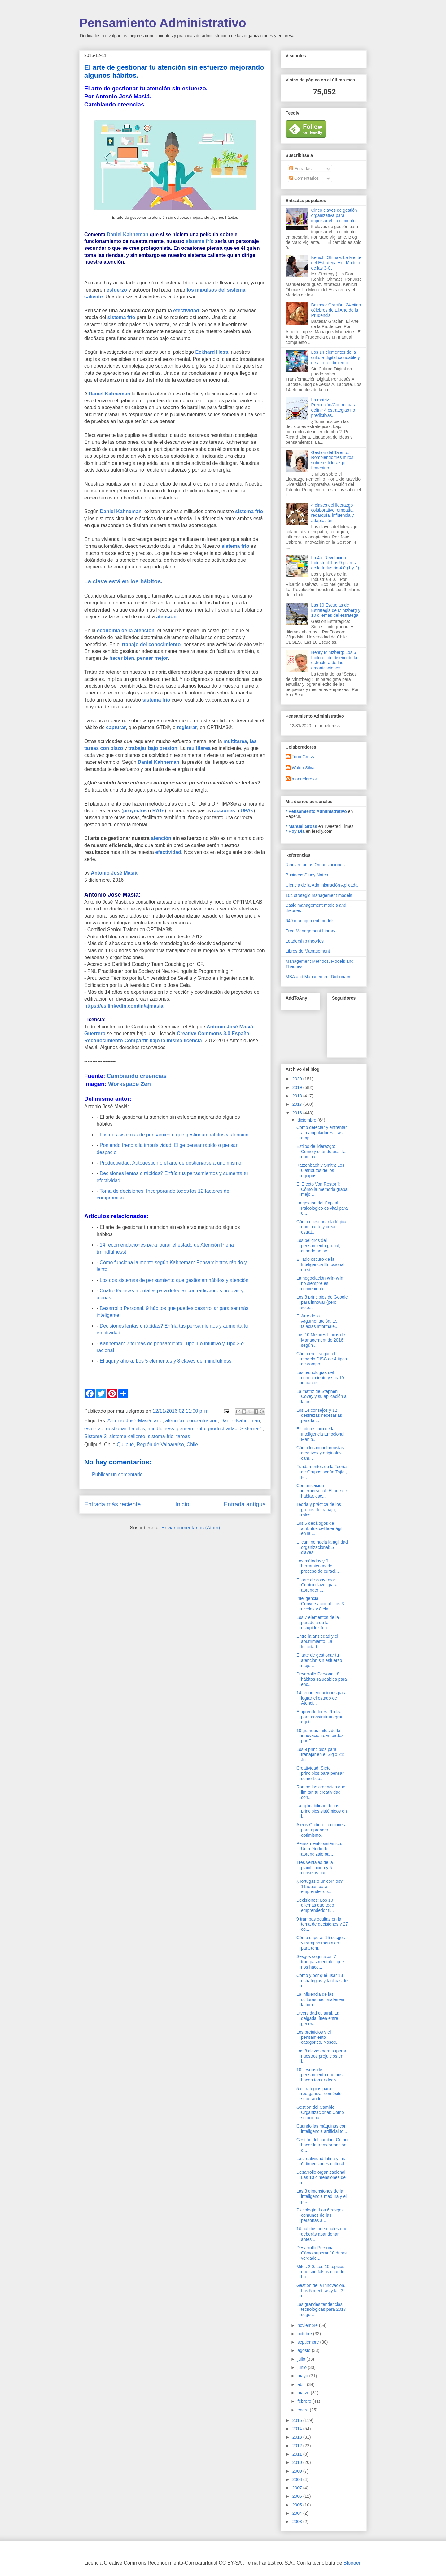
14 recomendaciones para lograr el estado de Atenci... (321, 1698)
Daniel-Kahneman (240, 1420)
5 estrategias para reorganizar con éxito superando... (319, 2094)
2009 (297, 2471)
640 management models (310, 920)
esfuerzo (93, 1428)
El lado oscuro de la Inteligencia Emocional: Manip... (321, 1434)
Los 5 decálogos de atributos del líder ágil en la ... (319, 1528)
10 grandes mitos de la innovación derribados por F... (319, 1736)
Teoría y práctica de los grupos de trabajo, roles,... (318, 1509)
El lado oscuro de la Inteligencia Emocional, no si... (321, 1264)
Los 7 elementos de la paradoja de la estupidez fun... (317, 1622)
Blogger (351, 2562)
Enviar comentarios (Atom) (190, 1527)
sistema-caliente (127, 1436)
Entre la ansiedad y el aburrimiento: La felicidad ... (317, 1641)
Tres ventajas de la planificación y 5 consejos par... (314, 1867)
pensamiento (191, 1428)
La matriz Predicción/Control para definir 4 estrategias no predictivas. (333, 407)
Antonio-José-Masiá (129, 1420)
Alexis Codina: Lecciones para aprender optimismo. (320, 1830)
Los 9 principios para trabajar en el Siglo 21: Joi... (320, 1754)
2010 (297, 2462)
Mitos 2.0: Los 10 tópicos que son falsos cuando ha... (320, 2272)
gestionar (116, 1428)
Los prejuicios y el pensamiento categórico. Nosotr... (318, 2037)
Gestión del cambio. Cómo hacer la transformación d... (322, 2145)
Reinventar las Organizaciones (315, 864)
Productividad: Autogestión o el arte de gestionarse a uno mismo (170, 1162)
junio (302, 2367)
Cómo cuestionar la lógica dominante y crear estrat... (321, 1227)
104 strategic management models (319, 895)
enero (303, 2409)
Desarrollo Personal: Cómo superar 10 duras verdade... (321, 2253)
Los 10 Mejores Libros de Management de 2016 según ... (320, 1340)
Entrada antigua (245, 1504)
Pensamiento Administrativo (162, 23)
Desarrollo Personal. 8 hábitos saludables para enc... (321, 1679)
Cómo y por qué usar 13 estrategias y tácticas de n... (322, 1980)
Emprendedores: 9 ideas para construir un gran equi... (320, 1717)
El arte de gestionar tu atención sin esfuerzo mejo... (319, 1660)
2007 (297, 2487)
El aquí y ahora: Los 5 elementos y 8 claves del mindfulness (165, 1361)
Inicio (182, 1504)
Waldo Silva (303, 767)
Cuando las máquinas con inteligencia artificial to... (321, 2129)
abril (302, 2384)
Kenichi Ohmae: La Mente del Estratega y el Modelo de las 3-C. (336, 262)
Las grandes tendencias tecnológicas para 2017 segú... (321, 2309)
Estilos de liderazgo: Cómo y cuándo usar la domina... (321, 1151)
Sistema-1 (251, 1428)
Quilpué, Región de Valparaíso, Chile (157, 1444)
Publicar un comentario (117, 1474)
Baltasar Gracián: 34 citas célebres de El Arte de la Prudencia (336, 310)
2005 (297, 2504)
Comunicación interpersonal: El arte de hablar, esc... (321, 1490)
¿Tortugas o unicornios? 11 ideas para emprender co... (319, 1886)
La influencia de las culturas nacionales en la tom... (320, 1999)
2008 (297, 2479)
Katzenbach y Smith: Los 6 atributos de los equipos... (320, 1170)
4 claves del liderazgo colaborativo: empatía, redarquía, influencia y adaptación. (332, 513)
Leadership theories (305, 941)
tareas (183, 1436)
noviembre (308, 2325)
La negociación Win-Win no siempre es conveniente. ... (319, 1283)
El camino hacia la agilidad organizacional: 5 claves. (322, 1547)
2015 (297, 2420)
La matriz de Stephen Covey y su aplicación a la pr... (321, 1396)
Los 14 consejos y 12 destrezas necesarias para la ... (319, 1415)
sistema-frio (160, 1436)
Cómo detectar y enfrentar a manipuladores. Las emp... (321, 1132)
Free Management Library (310, 930)
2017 (297, 1104)
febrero (304, 2401)
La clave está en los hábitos (122, 581)
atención (174, 1420)
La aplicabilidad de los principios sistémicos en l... (321, 1811)
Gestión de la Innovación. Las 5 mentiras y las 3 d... (320, 2290)
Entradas (300, 168)
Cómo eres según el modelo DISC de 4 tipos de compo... (321, 1359)
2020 (297, 1078)
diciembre (307, 1119)
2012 (297, 2445)
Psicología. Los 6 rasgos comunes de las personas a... (320, 2215)
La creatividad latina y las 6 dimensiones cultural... (322, 2161)
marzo (304, 2392)
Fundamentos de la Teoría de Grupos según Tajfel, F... (321, 1472)
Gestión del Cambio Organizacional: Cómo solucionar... (320, 2112)
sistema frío (200, 241)
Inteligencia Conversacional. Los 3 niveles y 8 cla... (320, 1603)
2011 (297, 2454)
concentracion (202, 1420)
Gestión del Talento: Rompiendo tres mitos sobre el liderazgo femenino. (332, 460)
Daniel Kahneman (127, 234)
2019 (297, 1087)
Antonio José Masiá (114, 872)
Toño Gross (303, 756)
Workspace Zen (129, 1084)
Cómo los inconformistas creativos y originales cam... (320, 1453)
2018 (297, 1095)
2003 (297, 2521)
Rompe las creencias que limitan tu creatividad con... (320, 1792)
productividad (222, 1428)
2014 (297, 2428)
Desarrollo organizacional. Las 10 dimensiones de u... (321, 2177)
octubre (305, 2333)
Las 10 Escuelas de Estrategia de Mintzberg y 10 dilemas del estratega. (336, 610)
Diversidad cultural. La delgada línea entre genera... (317, 2018)
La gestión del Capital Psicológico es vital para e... (322, 1208)
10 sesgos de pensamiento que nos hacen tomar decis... (319, 2075)
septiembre (308, 2342)
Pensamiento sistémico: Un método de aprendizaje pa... (319, 1848)
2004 (297, 2513)
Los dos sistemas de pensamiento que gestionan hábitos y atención (174, 1134)
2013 (297, 2437)
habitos (137, 1428)
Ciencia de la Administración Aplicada (322, 885)
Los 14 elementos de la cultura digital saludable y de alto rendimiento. (335, 357)
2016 (297, 1112)
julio (301, 2359)
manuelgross (304, 778)
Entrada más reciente (112, 1504)
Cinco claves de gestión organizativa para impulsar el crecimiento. (334, 215)
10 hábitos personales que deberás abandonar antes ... (321, 2234)
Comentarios (304, 178)
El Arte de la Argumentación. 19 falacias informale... (317, 1321)
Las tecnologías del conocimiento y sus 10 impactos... (320, 1377)
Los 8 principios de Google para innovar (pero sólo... (322, 1302)
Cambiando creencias (137, 1076)
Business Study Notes (307, 874)
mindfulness (161, 1428)
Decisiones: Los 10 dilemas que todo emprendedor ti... (315, 1905)
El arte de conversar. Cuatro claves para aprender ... (317, 1585)
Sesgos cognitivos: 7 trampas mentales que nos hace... (320, 1961)
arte (158, 1420)
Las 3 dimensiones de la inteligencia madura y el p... (321, 2196)
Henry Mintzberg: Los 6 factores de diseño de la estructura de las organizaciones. (334, 660)
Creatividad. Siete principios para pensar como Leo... (320, 1773)
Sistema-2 (95, 1436)
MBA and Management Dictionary (318, 976)
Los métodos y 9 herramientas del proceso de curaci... (317, 1566)
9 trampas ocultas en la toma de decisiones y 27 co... (322, 1924)
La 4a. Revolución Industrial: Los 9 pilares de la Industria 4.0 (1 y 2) (335, 563)
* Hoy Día (295, 831)
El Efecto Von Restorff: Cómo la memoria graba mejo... (322, 1189)
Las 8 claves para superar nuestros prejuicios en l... (321, 2056)
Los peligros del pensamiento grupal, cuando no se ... (318, 1245)
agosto (304, 2350)
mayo (303, 2375)
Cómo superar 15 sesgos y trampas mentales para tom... (320, 1943)
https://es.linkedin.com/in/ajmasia (123, 1006)
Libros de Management (308, 951)
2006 (297, 2496)
